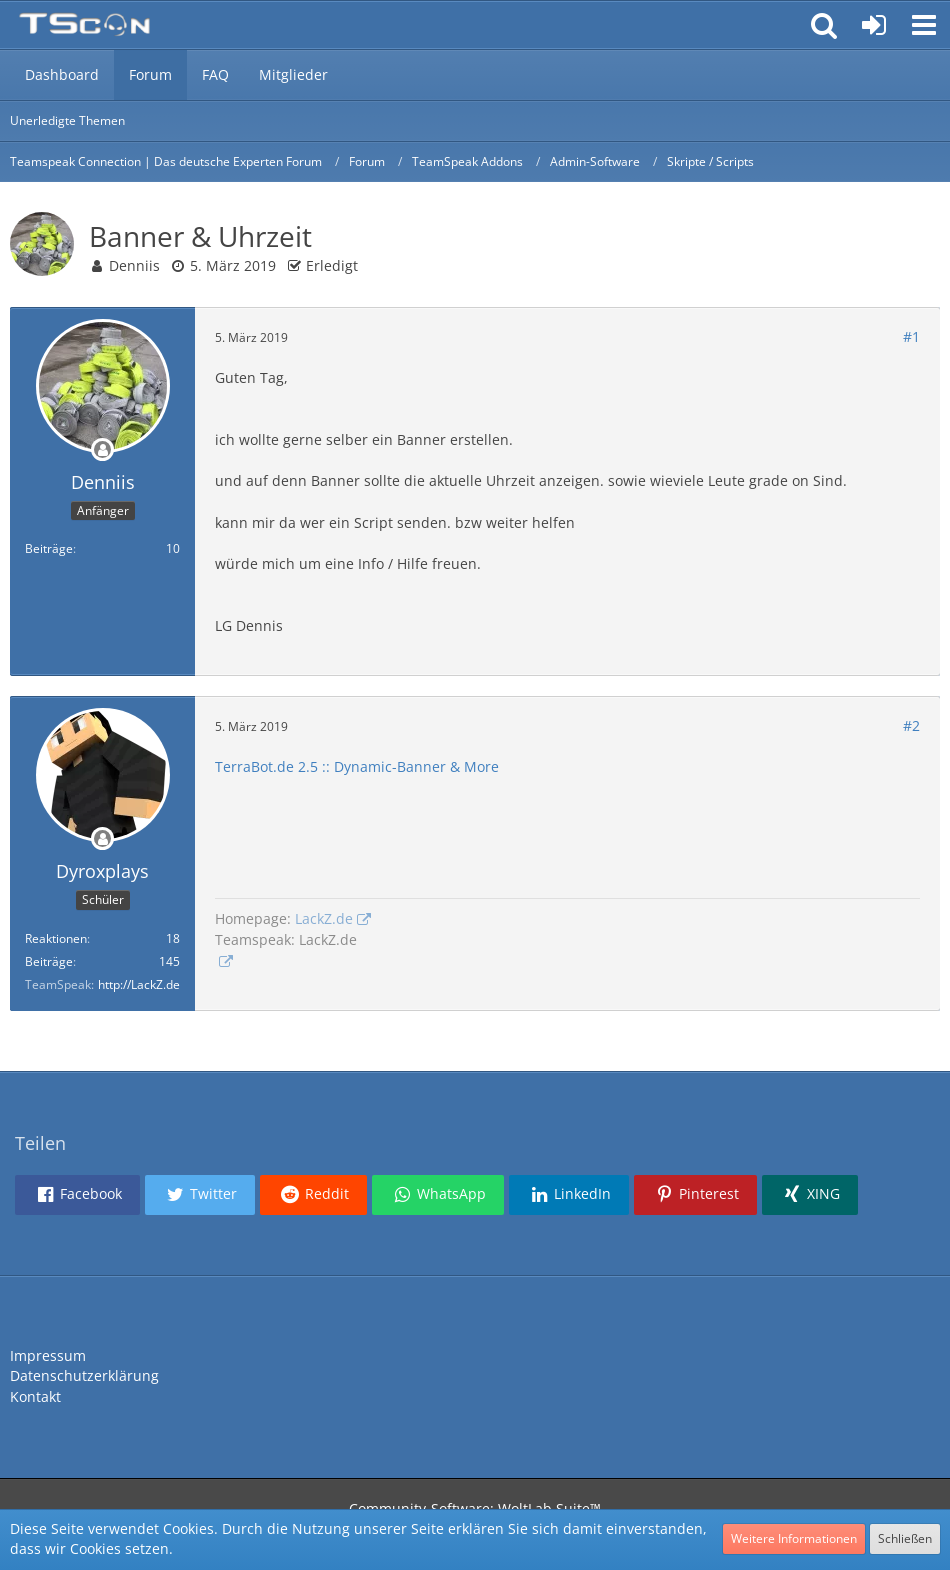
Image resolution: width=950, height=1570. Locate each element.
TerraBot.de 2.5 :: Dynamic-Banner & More (357, 766)
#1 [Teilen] (911, 336)
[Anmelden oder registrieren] (874, 25)
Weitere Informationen (794, 1538)
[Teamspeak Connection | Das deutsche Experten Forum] (84, 25)
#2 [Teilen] (911, 725)
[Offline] (103, 450)
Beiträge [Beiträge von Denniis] (49, 548)
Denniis (134, 265)
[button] (924, 25)
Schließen (905, 1538)
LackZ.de (324, 918)
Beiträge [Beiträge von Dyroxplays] (49, 961)
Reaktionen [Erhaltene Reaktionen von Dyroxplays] (56, 938)
